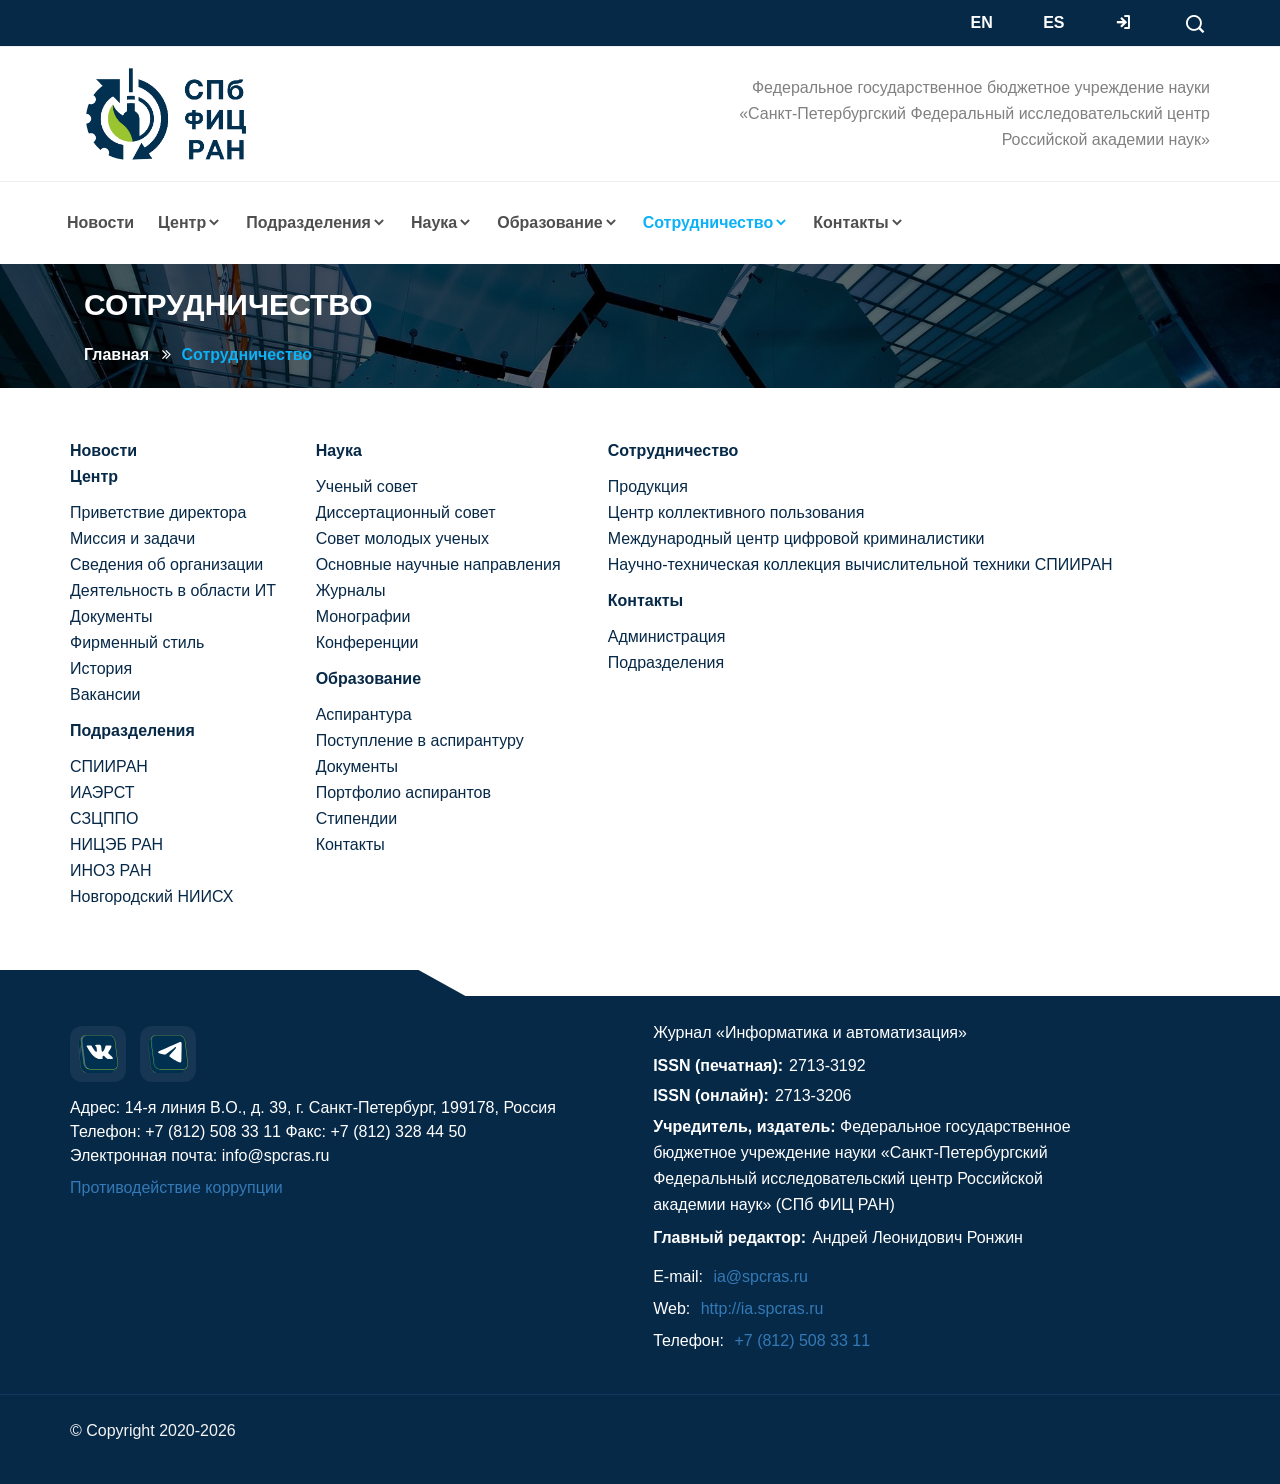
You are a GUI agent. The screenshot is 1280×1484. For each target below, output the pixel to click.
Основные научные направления (438, 564)
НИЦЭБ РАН (116, 844)
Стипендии (356, 818)
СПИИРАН (109, 766)
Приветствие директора (158, 512)
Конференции (367, 642)
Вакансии (105, 694)
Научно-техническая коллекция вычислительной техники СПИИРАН (860, 564)
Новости (100, 222)
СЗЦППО (104, 818)
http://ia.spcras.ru (762, 1308)
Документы (111, 616)
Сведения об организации (166, 564)
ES (1053, 22)
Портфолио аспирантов (403, 792)
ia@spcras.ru (760, 1276)
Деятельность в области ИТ (173, 590)
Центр (94, 476)
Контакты (350, 844)
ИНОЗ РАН (110, 870)
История (101, 668)
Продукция (648, 486)
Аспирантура (364, 714)
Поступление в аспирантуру (420, 740)
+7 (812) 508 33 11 (802, 1340)
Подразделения (132, 730)
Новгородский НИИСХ (151, 896)
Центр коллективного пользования (736, 512)
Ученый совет (367, 486)
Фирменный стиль (137, 642)
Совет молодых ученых (402, 538)
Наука (339, 450)
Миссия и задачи (132, 538)
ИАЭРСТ (102, 792)
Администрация (667, 636)
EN (982, 22)
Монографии (363, 616)
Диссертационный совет (406, 512)
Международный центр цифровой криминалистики (796, 538)
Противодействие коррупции (176, 1187)
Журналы (351, 590)
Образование (368, 678)
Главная (116, 354)
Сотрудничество (247, 354)
